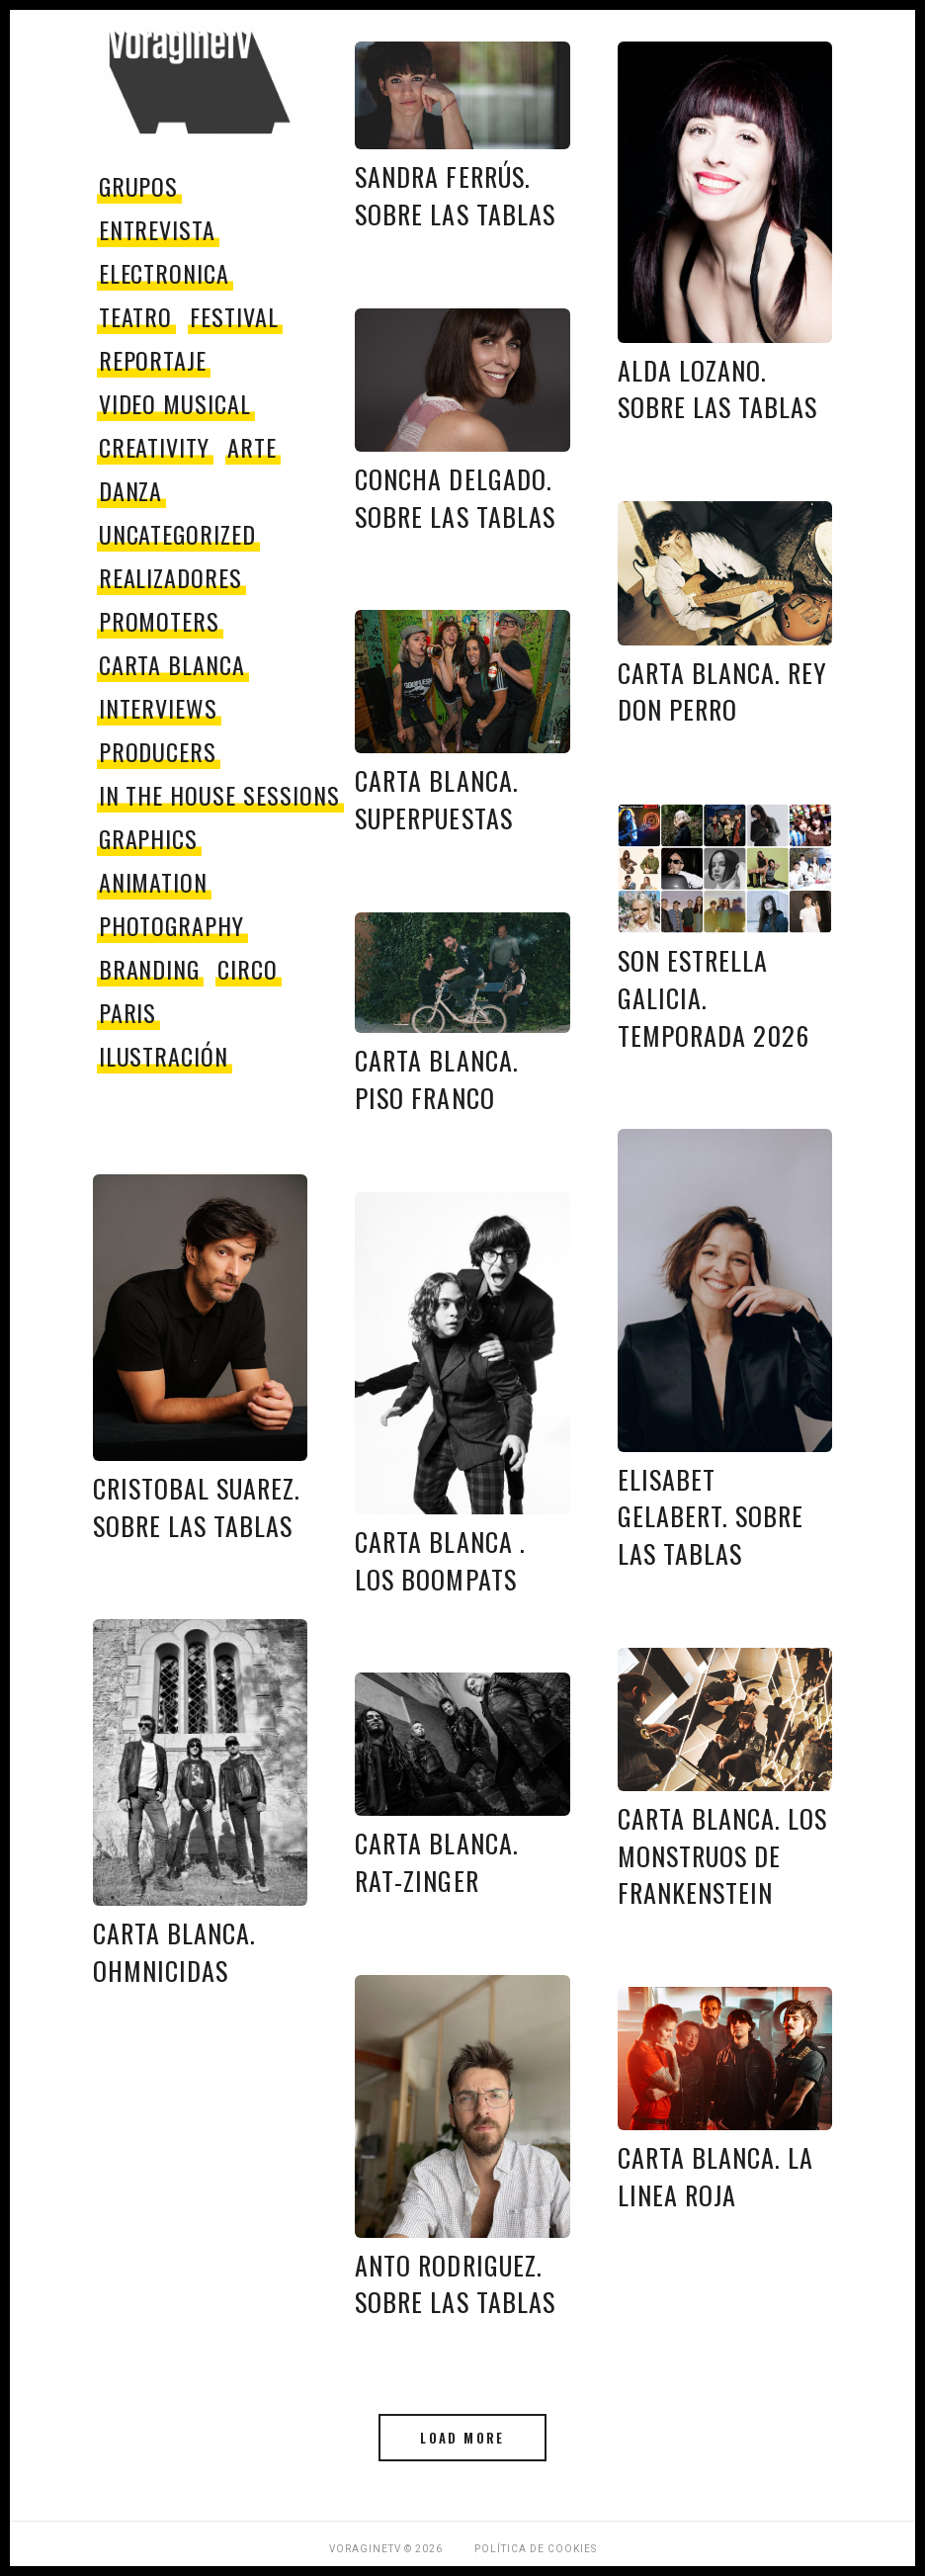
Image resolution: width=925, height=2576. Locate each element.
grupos (139, 186)
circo (247, 969)
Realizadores (171, 577)
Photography (172, 925)
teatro (136, 316)
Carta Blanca (172, 664)
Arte (252, 447)
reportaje (153, 360)
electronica (164, 273)
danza (131, 490)
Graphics (149, 838)
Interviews (158, 708)
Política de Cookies (535, 2548)
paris (128, 1012)
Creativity (154, 447)
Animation (154, 882)
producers (158, 751)
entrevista (157, 229)
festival (234, 316)
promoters (159, 621)
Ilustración (164, 1055)
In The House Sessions (219, 795)
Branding (150, 969)
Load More (462, 2437)
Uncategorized (177, 534)
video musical (175, 403)
